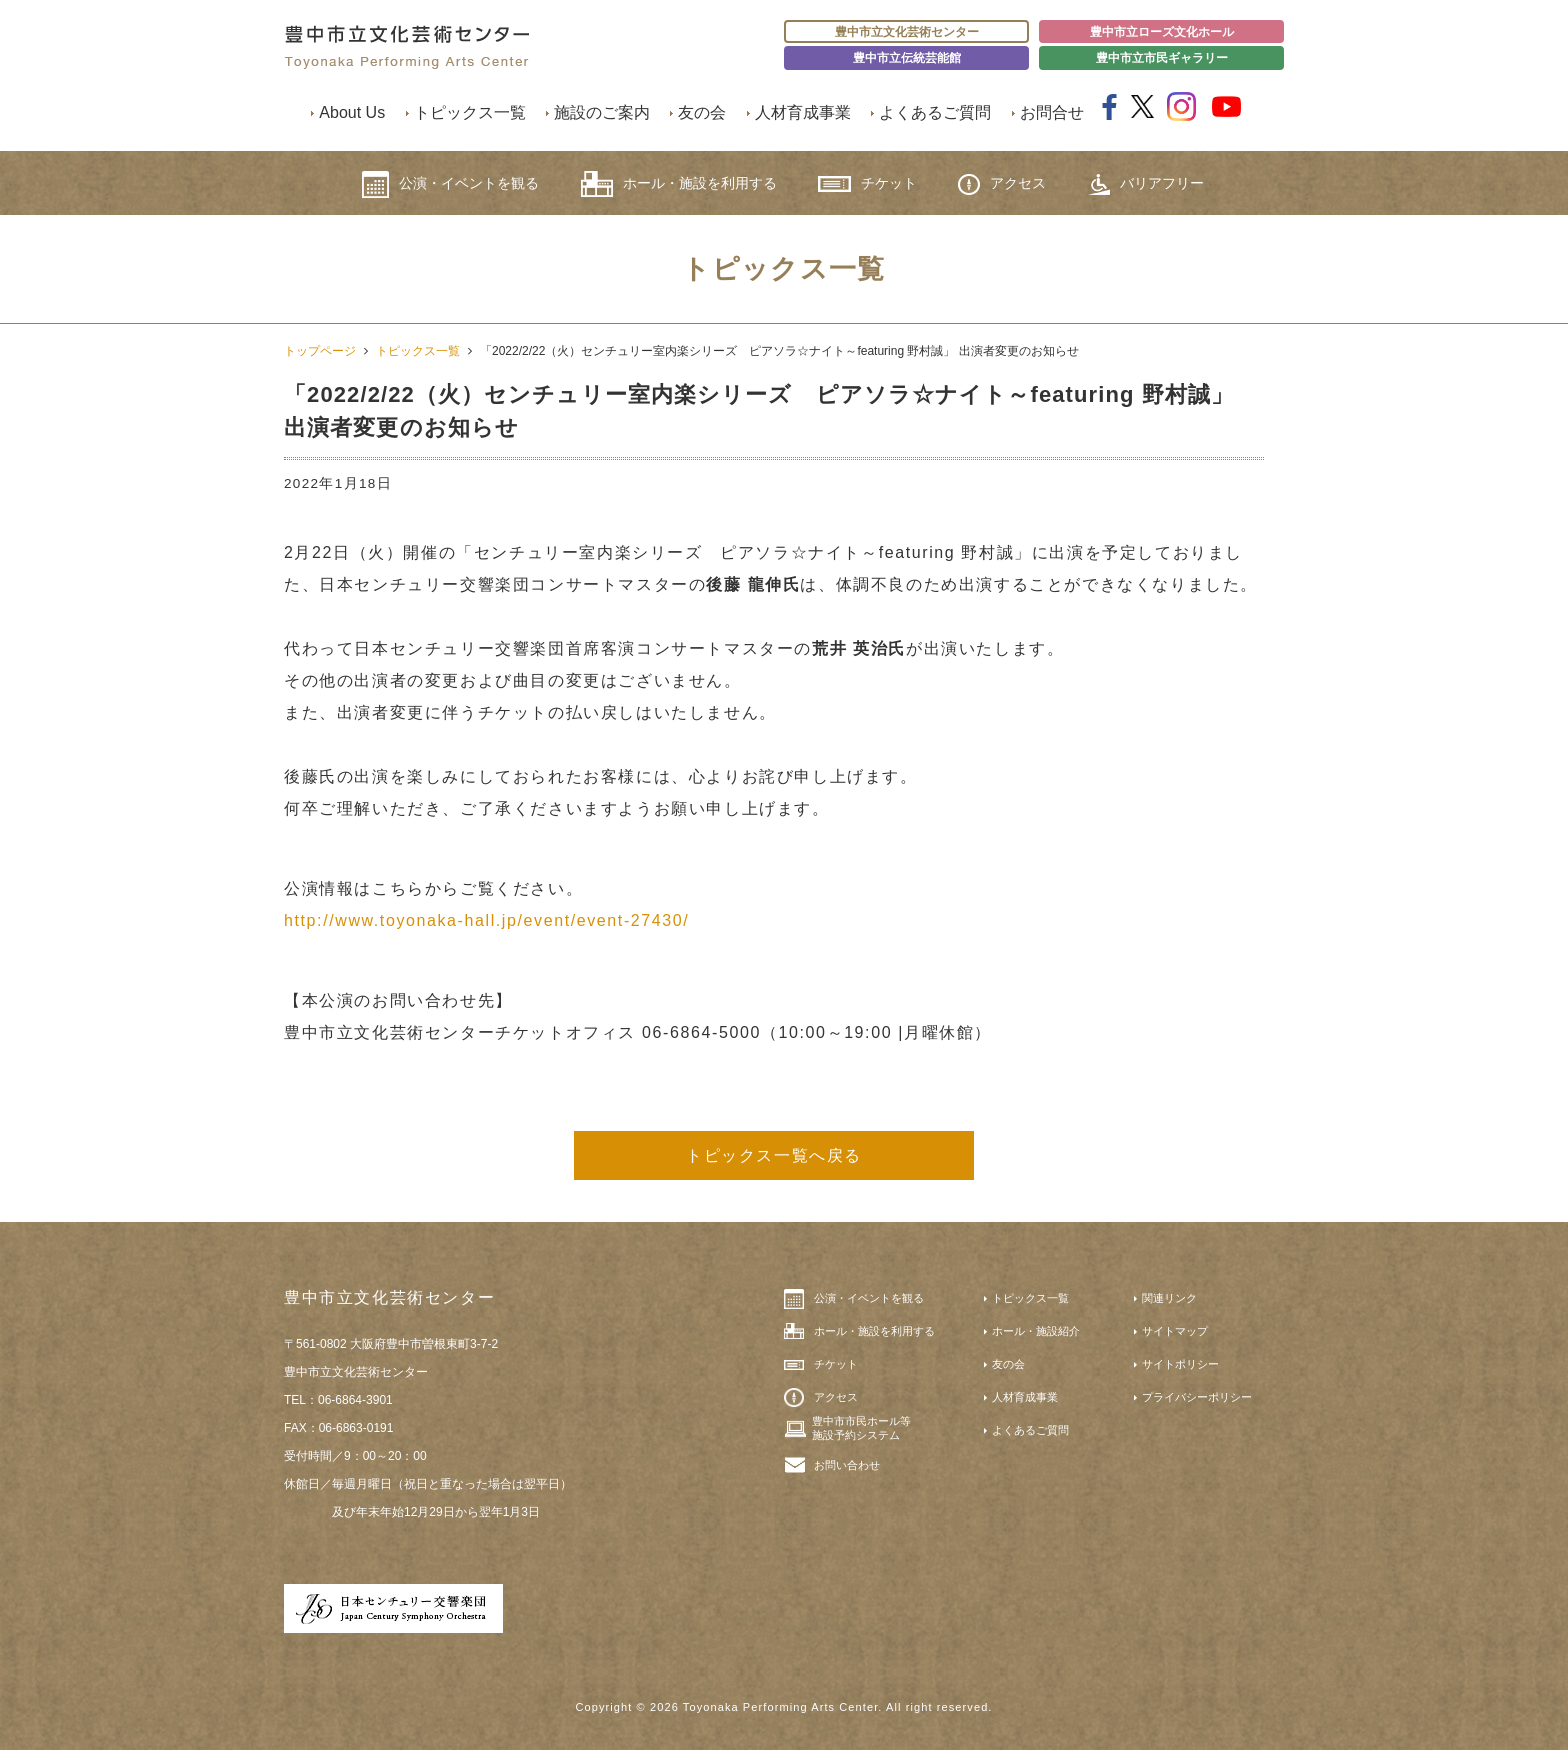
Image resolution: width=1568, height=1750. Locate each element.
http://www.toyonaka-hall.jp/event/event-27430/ (486, 920)
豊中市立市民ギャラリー (1162, 58)
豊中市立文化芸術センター (907, 32)
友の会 (702, 112)
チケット (867, 183)
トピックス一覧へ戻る (774, 1155)
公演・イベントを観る (450, 184)
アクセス (1002, 184)
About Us (352, 112)
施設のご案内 (602, 112)
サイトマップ (1175, 1331)
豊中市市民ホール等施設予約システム (861, 1428)
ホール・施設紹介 (1036, 1331)
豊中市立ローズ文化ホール (1162, 32)
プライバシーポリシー (1197, 1397)
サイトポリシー (1180, 1364)
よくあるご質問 (935, 112)
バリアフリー (1146, 184)
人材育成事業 (803, 112)
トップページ (320, 351)
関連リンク (1169, 1298)
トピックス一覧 (470, 112)
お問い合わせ (847, 1465)
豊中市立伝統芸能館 (907, 58)
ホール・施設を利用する (679, 184)
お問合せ (1052, 112)
